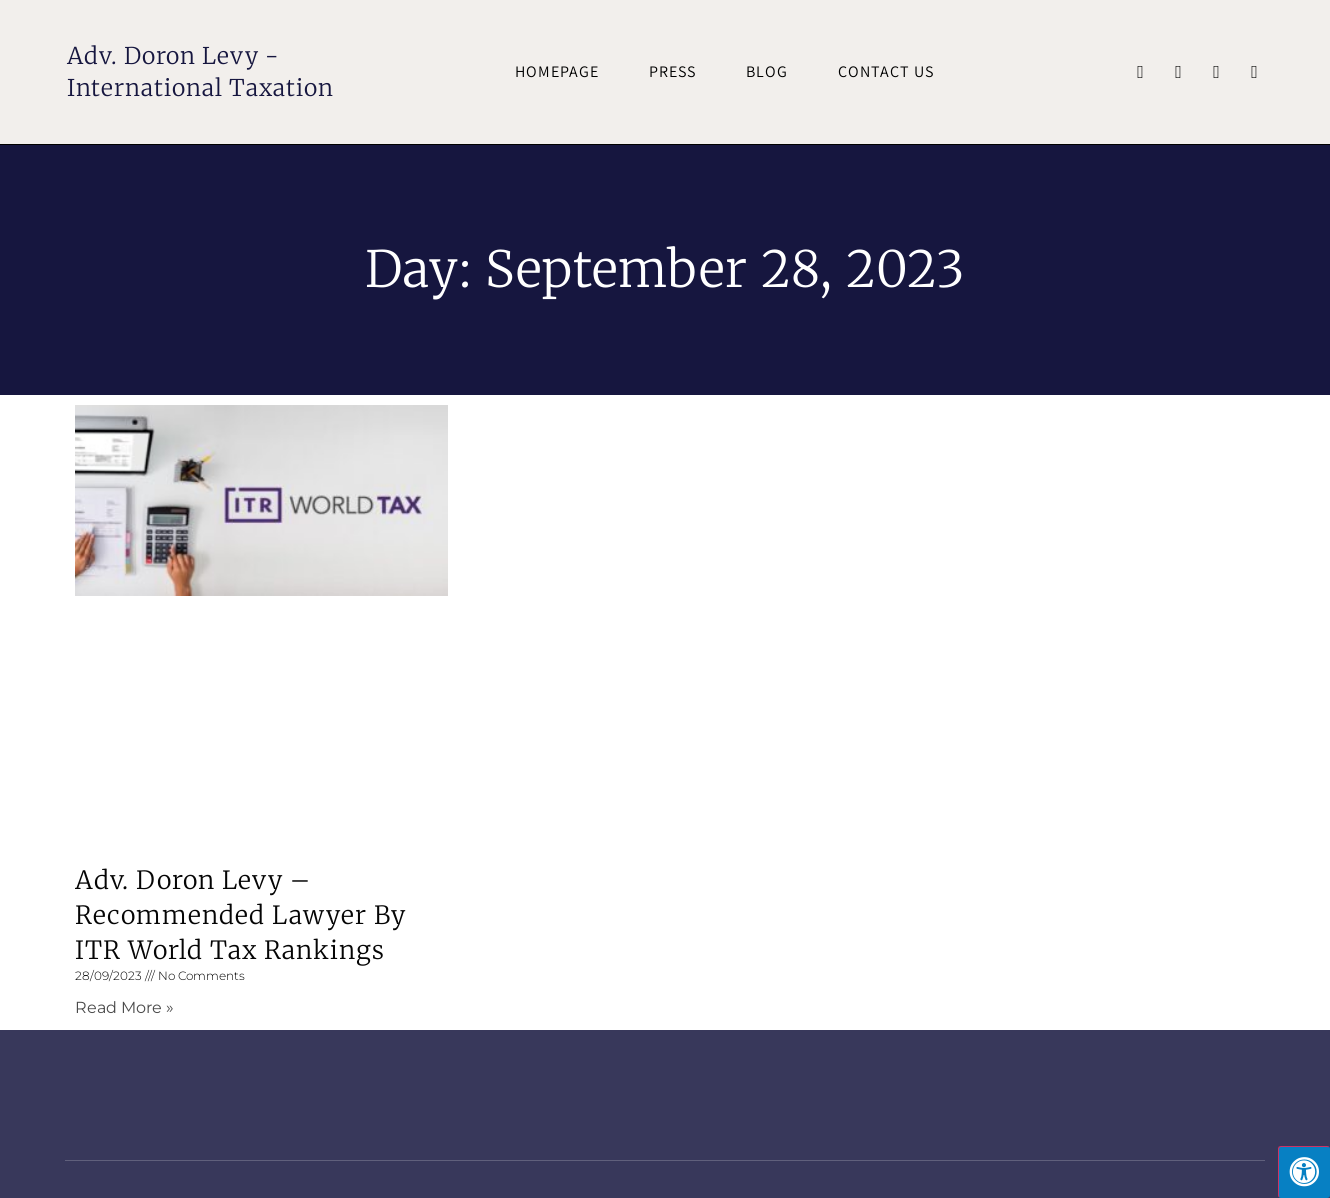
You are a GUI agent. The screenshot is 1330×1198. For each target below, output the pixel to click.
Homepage (557, 71)
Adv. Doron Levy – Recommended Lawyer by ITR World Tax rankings (240, 915)
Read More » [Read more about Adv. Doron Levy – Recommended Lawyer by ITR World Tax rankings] (124, 1007)
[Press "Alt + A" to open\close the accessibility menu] (1304, 1172)
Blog (767, 71)
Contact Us (886, 71)
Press (672, 71)
